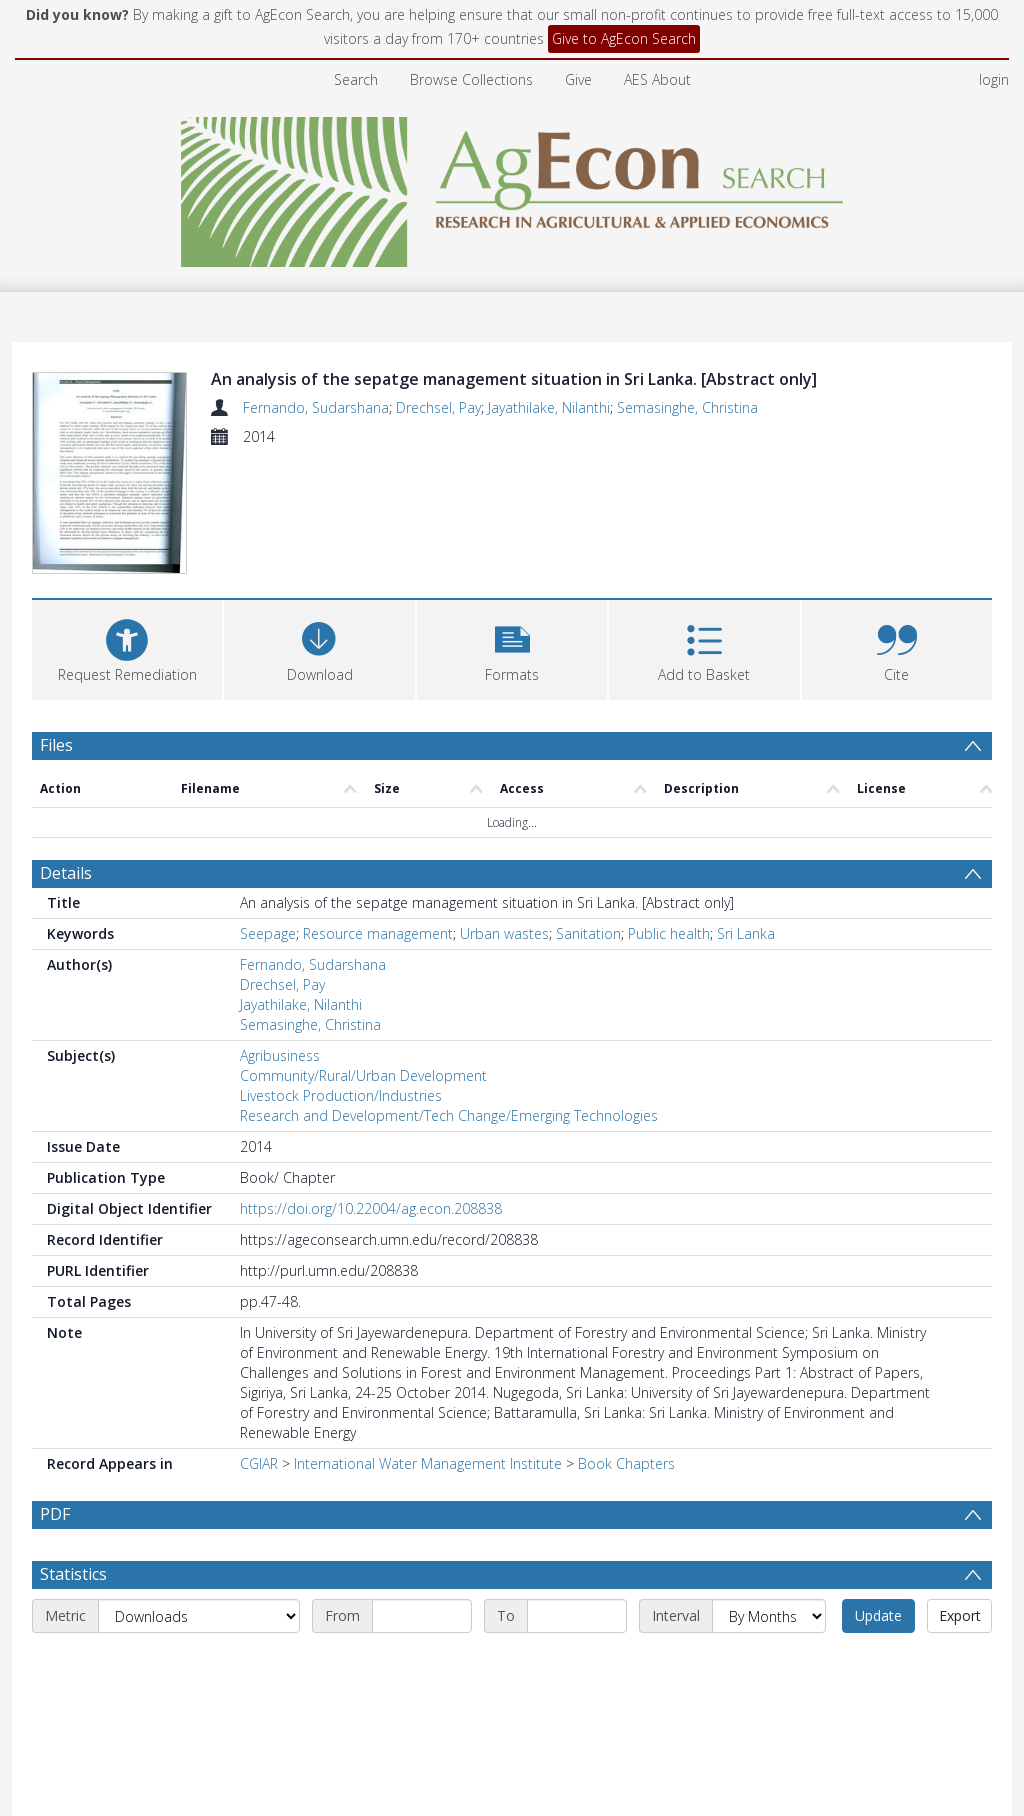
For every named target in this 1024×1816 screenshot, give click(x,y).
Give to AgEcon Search (624, 38)
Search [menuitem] (356, 79)
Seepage (268, 933)
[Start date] (422, 1664)
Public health (669, 933)
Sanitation (588, 933)
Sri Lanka (746, 933)
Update (878, 1663)
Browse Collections (471, 79)
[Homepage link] (512, 186)
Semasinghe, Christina (687, 407)
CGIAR (259, 1463)
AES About (657, 79)
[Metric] (199, 1664)
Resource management (378, 933)
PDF (55, 1514)
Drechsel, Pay (438, 407)
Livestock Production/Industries (341, 1095)
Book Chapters (626, 1463)
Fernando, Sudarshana (316, 407)
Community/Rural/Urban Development (363, 1075)
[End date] (577, 1664)
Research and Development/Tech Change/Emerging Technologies (449, 1115)
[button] (512, 647)
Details (66, 873)
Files (56, 745)
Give (578, 79)
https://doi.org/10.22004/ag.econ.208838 (371, 1208)
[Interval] (769, 1664)
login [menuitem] (994, 79)
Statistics (73, 1622)
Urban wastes (504, 933)
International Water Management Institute (428, 1463)
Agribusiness (280, 1055)
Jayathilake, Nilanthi (549, 407)
